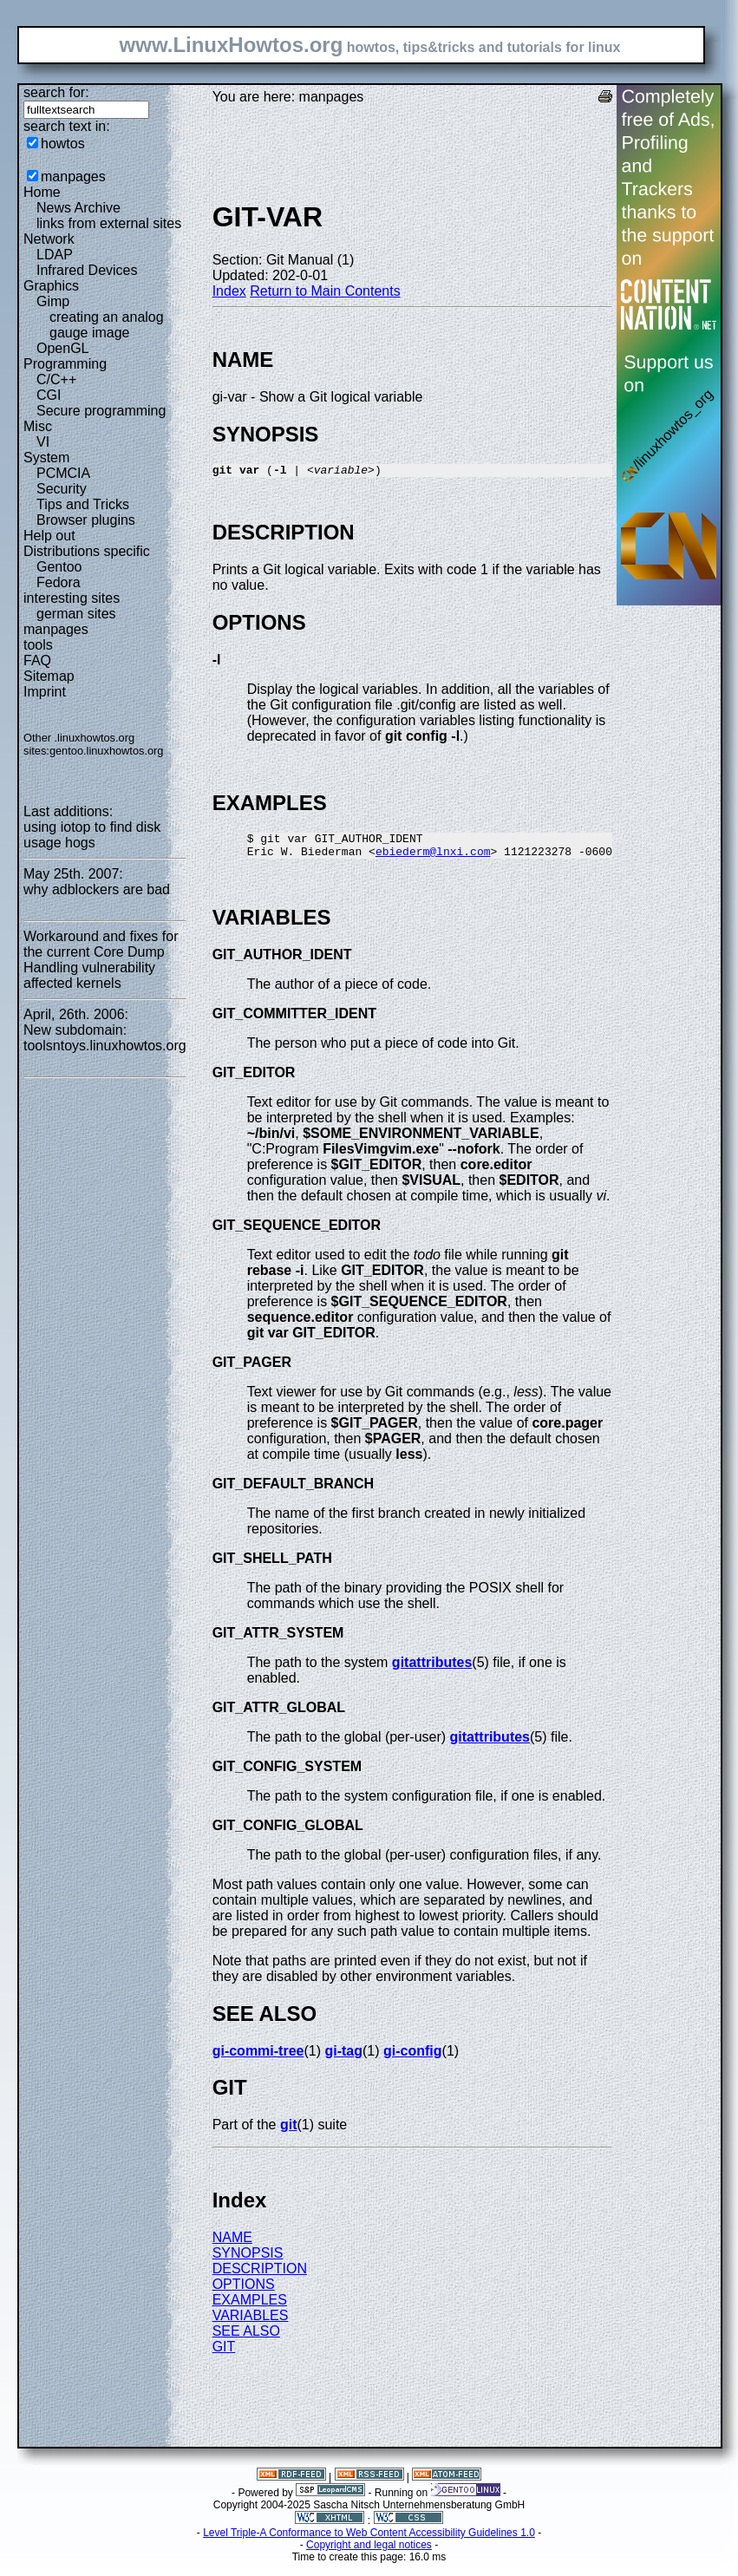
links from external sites (108, 223)
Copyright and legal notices (369, 2553)
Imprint (44, 691)
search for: (56, 92)
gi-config (412, 2058)
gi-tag (343, 2058)
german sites (76, 613)
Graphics (51, 285)
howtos (63, 143)
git (288, 2132)
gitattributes (432, 1670)
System (46, 457)
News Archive (78, 207)
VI (42, 442)
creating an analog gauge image (106, 325)
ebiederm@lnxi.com (433, 858)
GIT (224, 2354)
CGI (48, 395)
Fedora (58, 582)
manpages (73, 176)
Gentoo (59, 566)
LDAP (54, 254)
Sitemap (49, 676)
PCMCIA (63, 473)
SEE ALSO (246, 2338)
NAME (232, 2245)
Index (229, 291)
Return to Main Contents (325, 291)
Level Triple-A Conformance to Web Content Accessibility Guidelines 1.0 (369, 2540)
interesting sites (71, 598)
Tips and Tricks (82, 504)
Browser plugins (85, 520)
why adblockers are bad (96, 889)
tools (38, 644)
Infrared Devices (87, 270)
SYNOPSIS (248, 2260)
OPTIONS (243, 2292)
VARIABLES (250, 2323)
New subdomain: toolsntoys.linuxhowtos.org (104, 1038)
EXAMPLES (249, 2307)
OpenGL (62, 348)
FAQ (37, 660)
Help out (49, 535)
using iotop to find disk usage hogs (91, 835)
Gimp (52, 301)
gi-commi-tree (258, 2058)
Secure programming (101, 410)
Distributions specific (86, 551)
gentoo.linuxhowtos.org (106, 750)
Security (61, 488)
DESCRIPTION (259, 2276)
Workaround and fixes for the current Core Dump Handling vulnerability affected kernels (100, 960)
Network (49, 239)
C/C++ (56, 379)
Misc (37, 426)
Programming (65, 363)
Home (42, 192)
